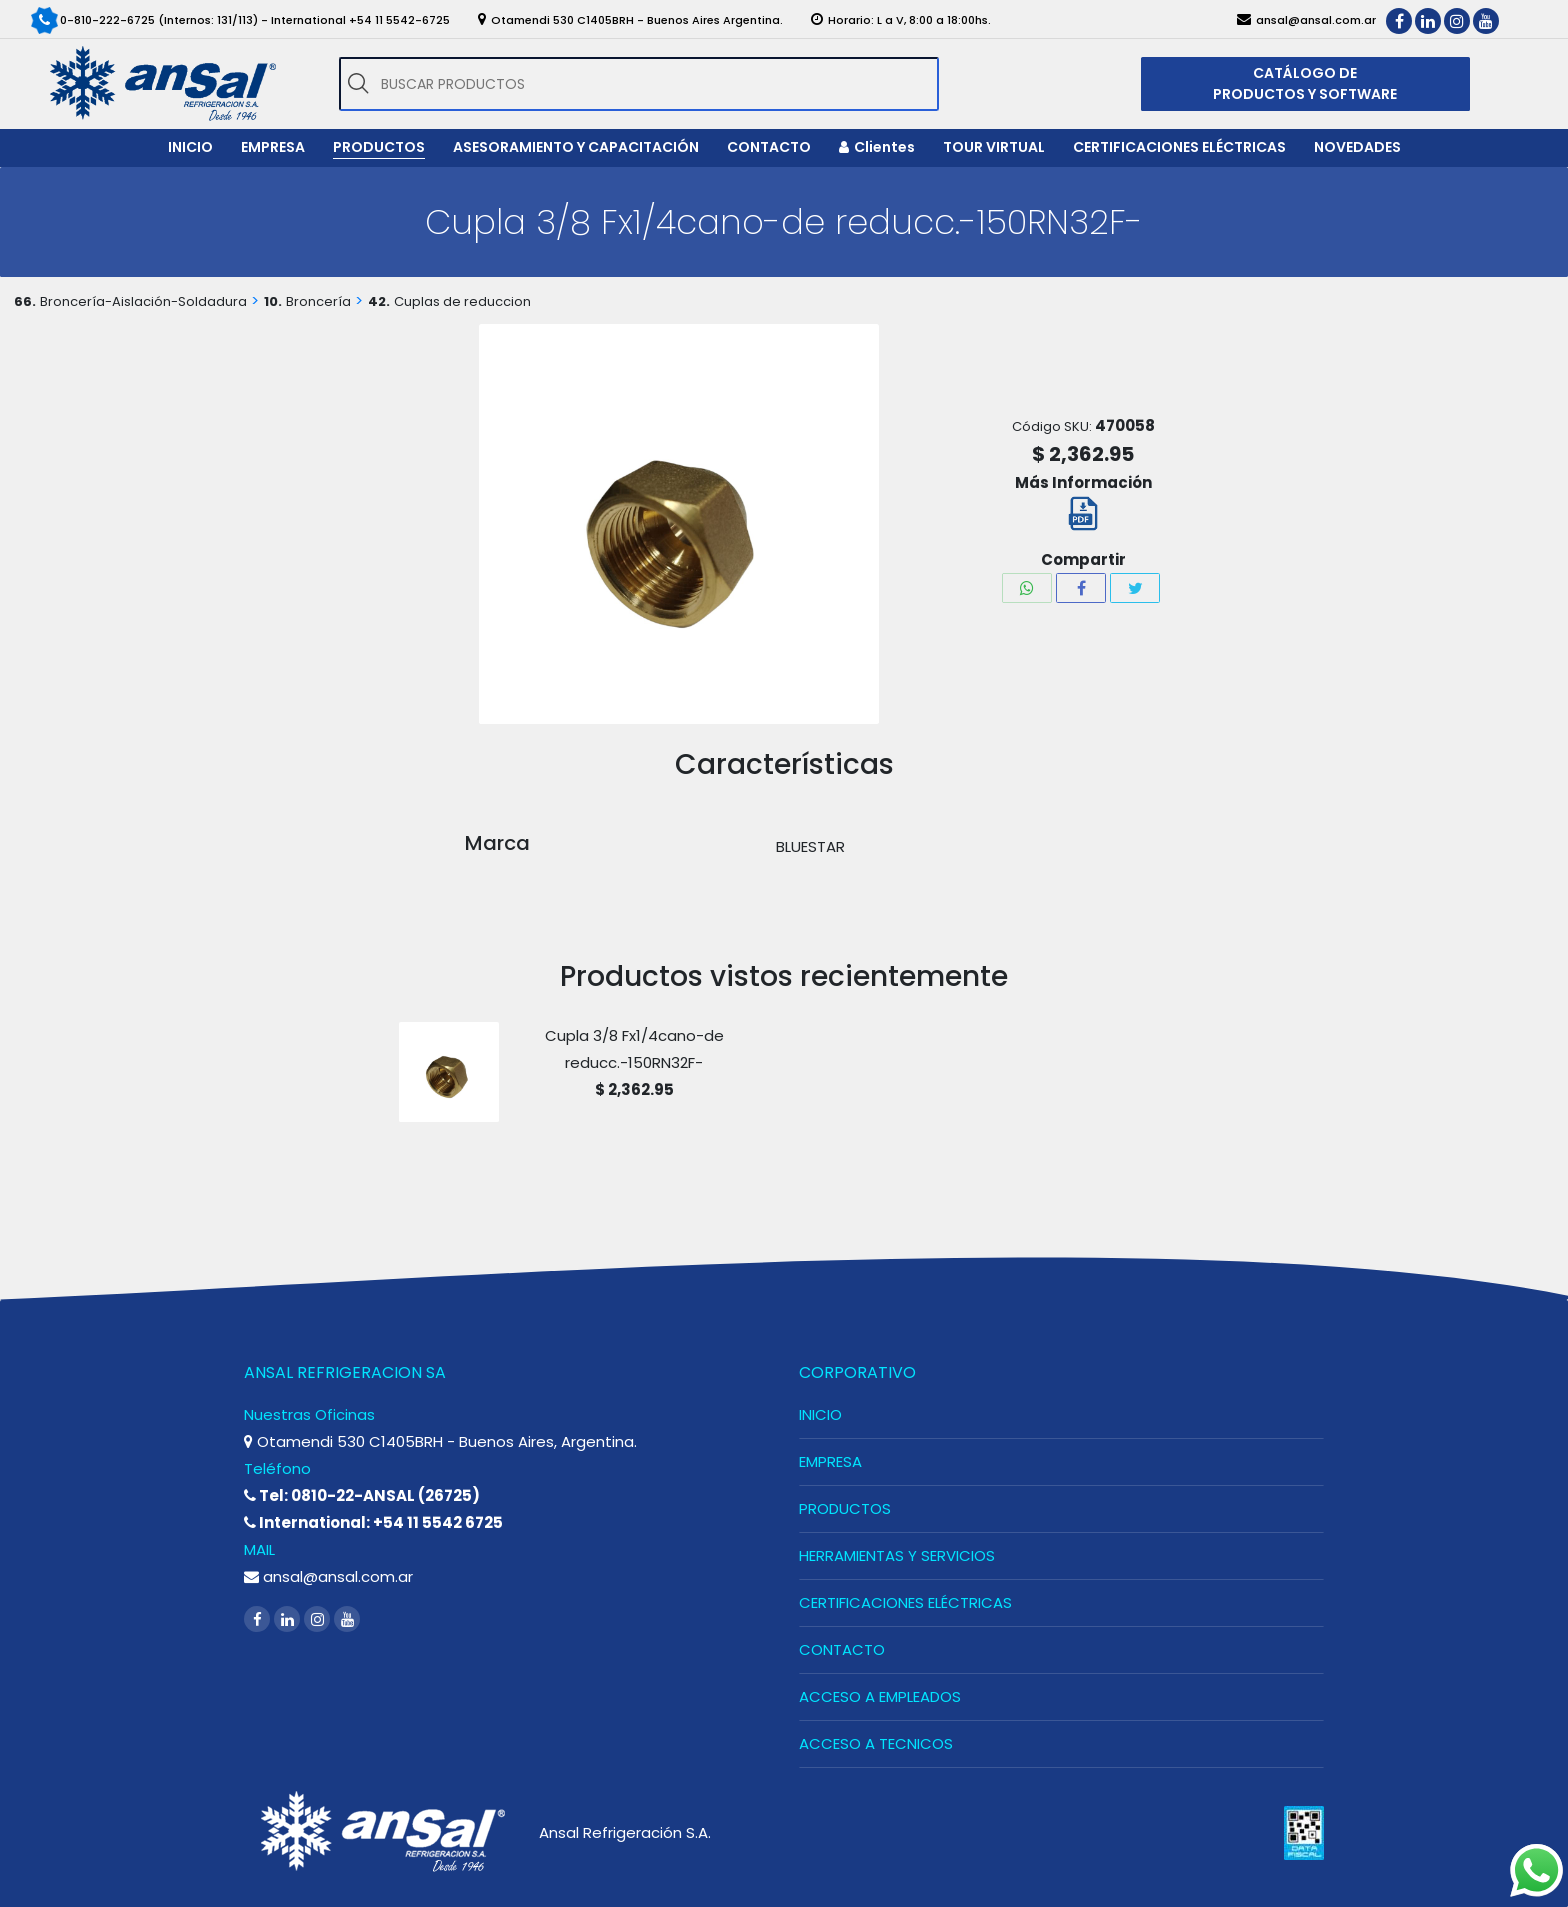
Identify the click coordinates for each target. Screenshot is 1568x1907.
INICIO (820, 1414)
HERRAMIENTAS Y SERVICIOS (897, 1555)
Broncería (318, 301)
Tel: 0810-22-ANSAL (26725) (362, 1495)
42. (379, 301)
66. (25, 301)
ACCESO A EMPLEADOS (880, 1696)
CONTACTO (842, 1649)
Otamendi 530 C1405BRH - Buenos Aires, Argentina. (440, 1441)
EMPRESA (830, 1461)
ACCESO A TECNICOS (876, 1743)
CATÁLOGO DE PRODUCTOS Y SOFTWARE (1305, 83)
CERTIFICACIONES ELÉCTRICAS (905, 1602)
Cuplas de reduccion (462, 301)
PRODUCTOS (845, 1508)
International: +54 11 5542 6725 (373, 1522)
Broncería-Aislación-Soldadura (143, 301)
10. (273, 301)
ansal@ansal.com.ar (328, 1576)
